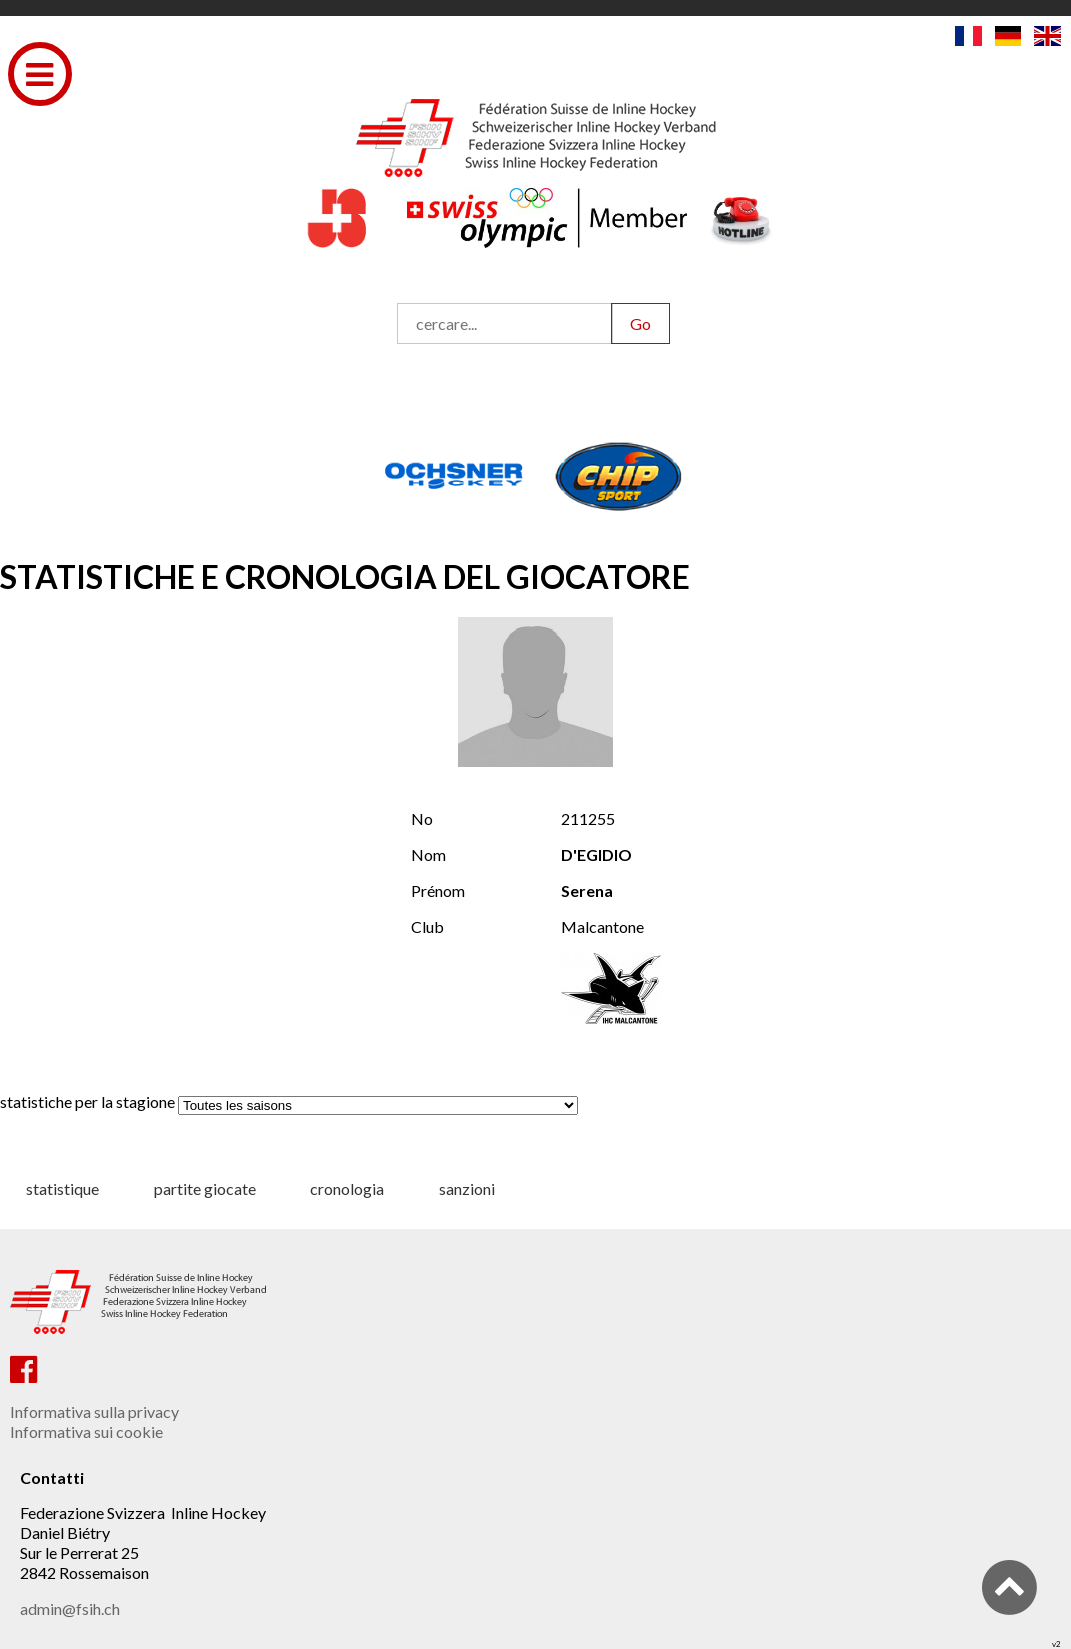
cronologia (347, 1188)
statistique (62, 1188)
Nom (428, 854)
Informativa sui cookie (86, 1431)
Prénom (438, 890)
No (422, 818)
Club (427, 926)
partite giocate (205, 1188)
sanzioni (467, 1188)
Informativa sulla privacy (94, 1411)
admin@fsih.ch (70, 1608)
